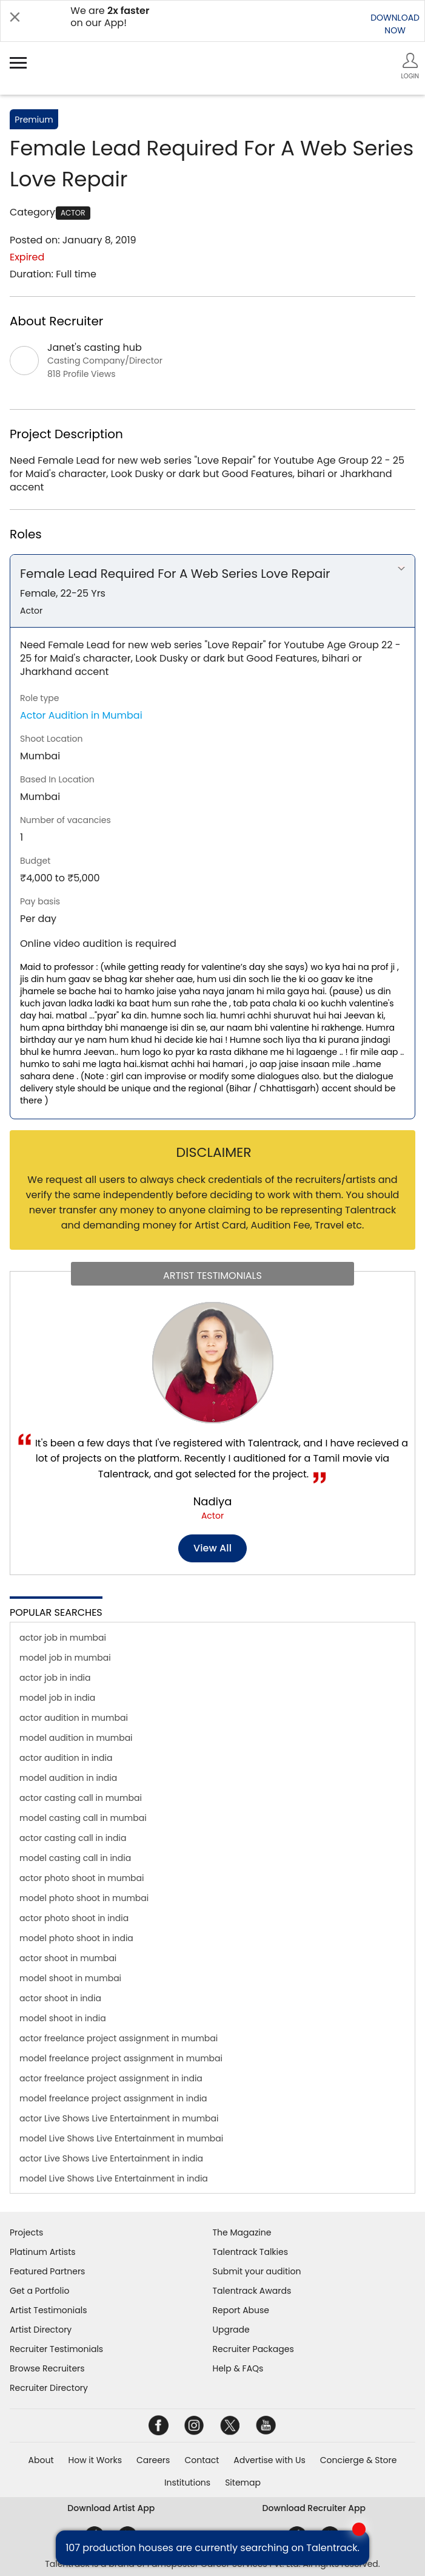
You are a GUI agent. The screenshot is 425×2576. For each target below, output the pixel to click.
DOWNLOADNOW (395, 24)
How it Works (95, 2460)
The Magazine (242, 2232)
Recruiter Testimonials (56, 2349)
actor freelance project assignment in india (110, 2078)
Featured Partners (47, 2271)
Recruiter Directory (49, 2388)
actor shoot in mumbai (67, 1958)
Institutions (187, 2482)
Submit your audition (257, 2271)
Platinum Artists (43, 2252)
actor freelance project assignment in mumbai (118, 2038)
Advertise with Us (269, 2460)
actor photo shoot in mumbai (81, 1878)
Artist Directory (41, 2329)
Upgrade (231, 2329)
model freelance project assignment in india (113, 2098)
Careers (153, 2460)
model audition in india (68, 1778)
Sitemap (243, 2482)
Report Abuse (241, 2310)
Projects (26, 2232)
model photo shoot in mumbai (84, 1898)
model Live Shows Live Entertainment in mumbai (121, 2138)
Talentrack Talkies (250, 2252)
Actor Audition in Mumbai (81, 715)
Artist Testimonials (48, 2310)
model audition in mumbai (76, 1738)
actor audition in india (65, 1758)
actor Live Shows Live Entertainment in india (111, 2158)
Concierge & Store (358, 2460)
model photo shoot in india (76, 1938)
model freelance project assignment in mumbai (121, 2058)
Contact (201, 2460)
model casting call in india (75, 1858)
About (41, 2460)
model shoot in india (62, 2018)
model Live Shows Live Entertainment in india (113, 2178)
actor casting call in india (72, 1838)
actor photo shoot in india (74, 1918)
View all (212, 1548)
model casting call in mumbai (83, 1818)
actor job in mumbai (62, 1638)
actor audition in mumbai (73, 1718)
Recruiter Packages (253, 2349)
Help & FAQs (238, 2368)
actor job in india (55, 1678)
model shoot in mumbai (70, 1978)
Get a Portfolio (39, 2291)
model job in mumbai (65, 1658)
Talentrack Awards (252, 2291)
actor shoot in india (60, 1998)
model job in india (57, 1698)
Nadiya (212, 1501)
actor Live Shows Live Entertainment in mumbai (118, 2118)
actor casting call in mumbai (80, 1798)
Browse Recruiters (47, 2368)
